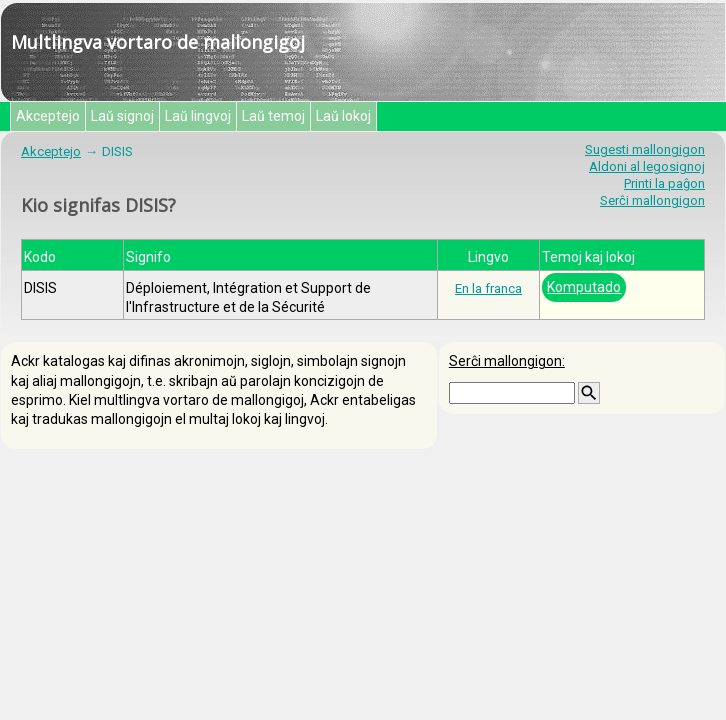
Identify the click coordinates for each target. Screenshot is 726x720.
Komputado (584, 287)
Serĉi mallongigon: (507, 361)
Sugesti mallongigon (645, 149)
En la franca (488, 288)
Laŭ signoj (122, 116)
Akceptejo (48, 116)
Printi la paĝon (664, 183)
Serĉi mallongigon (652, 200)
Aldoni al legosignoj (647, 166)
